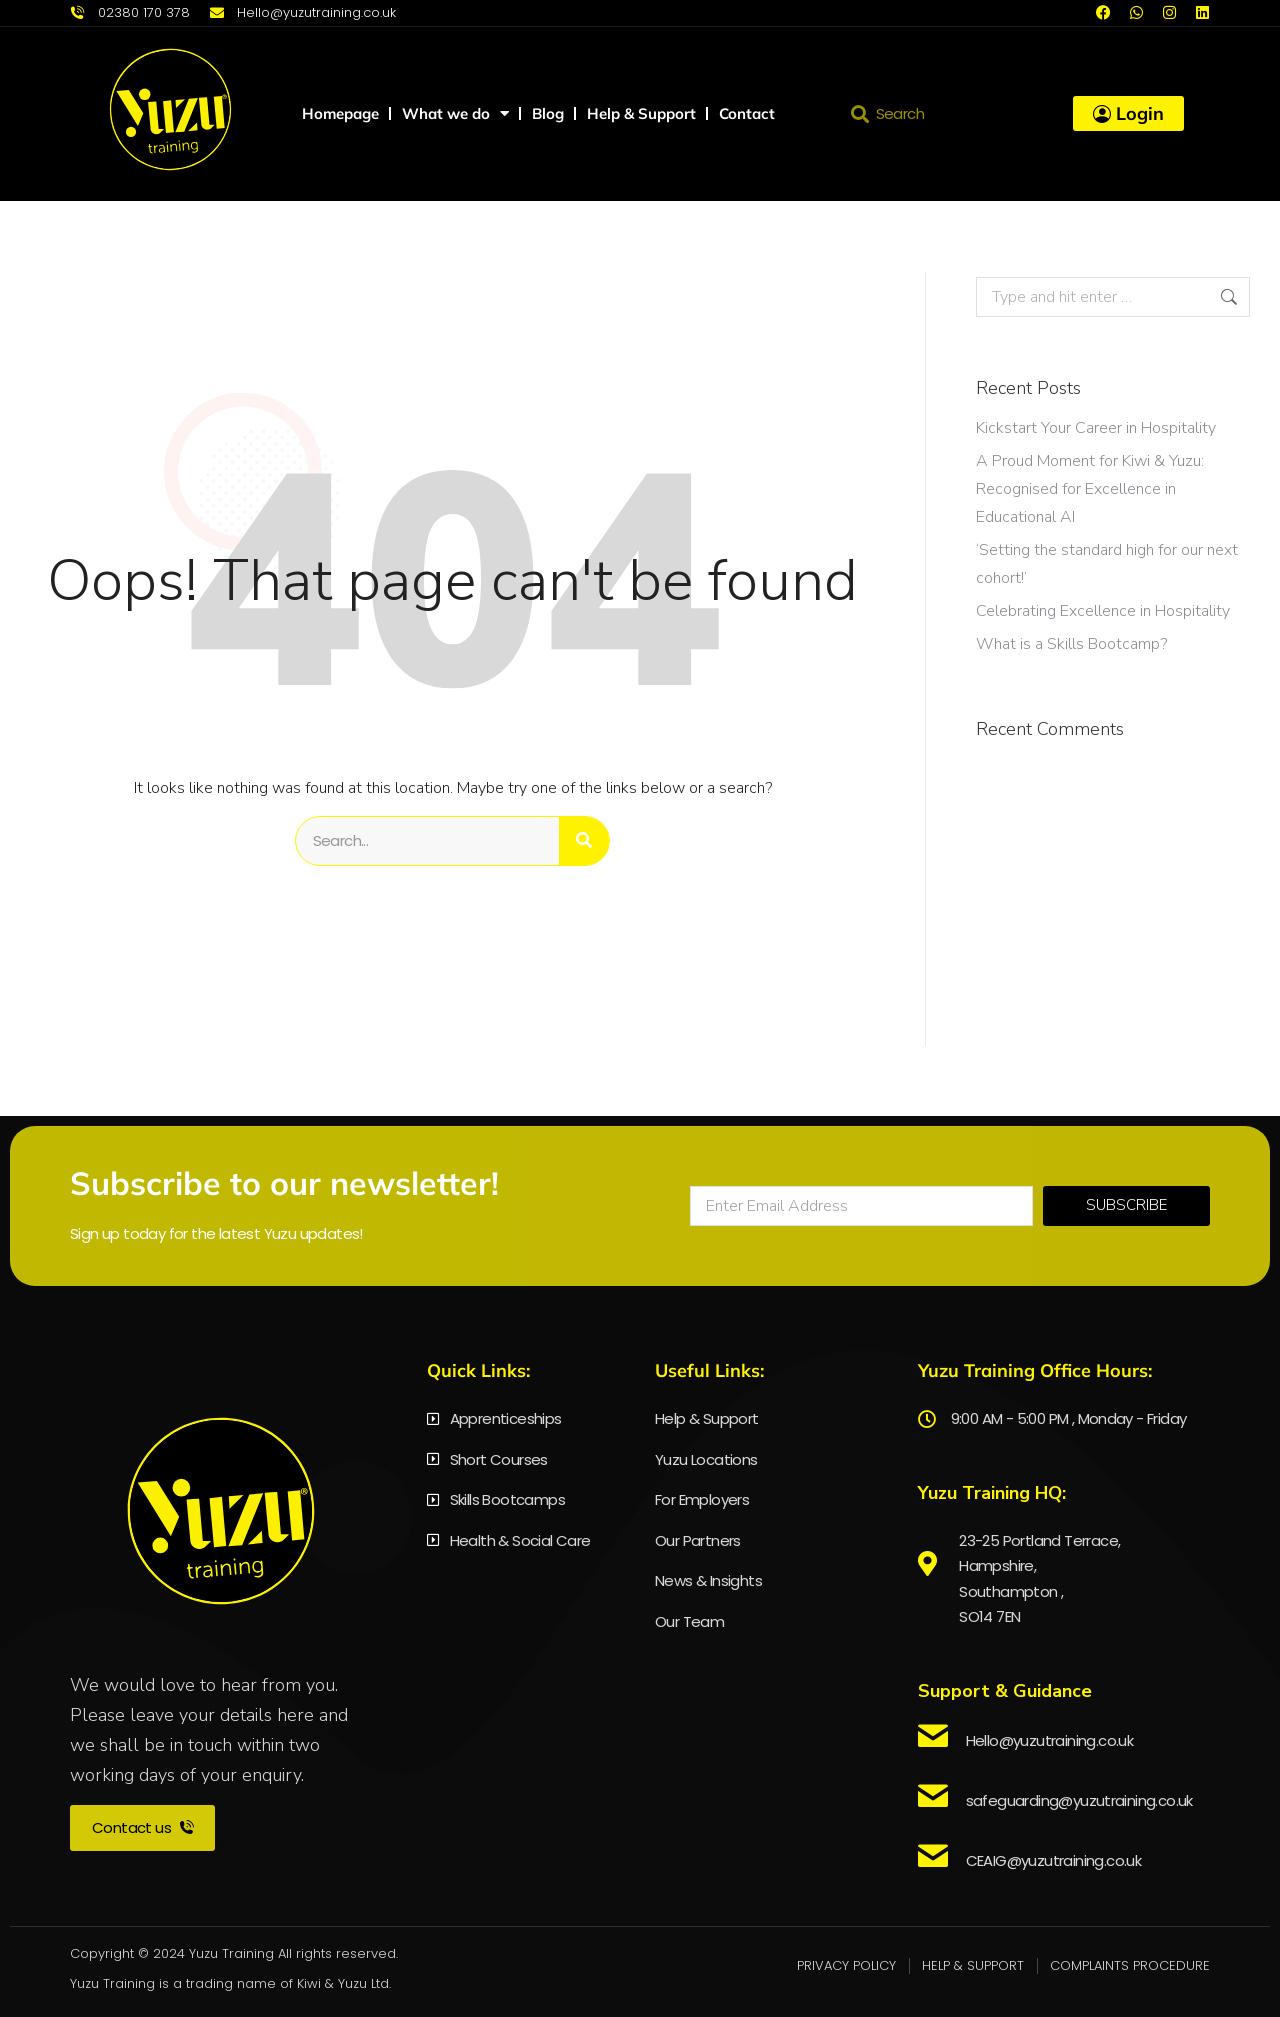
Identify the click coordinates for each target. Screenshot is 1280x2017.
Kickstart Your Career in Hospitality (1096, 428)
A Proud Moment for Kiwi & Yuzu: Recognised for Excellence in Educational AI (1090, 489)
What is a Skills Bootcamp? (1071, 644)
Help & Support (641, 113)
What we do (455, 113)
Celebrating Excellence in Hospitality (1103, 611)
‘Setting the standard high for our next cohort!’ (1107, 564)
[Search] (584, 841)
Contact (747, 113)
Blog (548, 113)
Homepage (340, 113)
